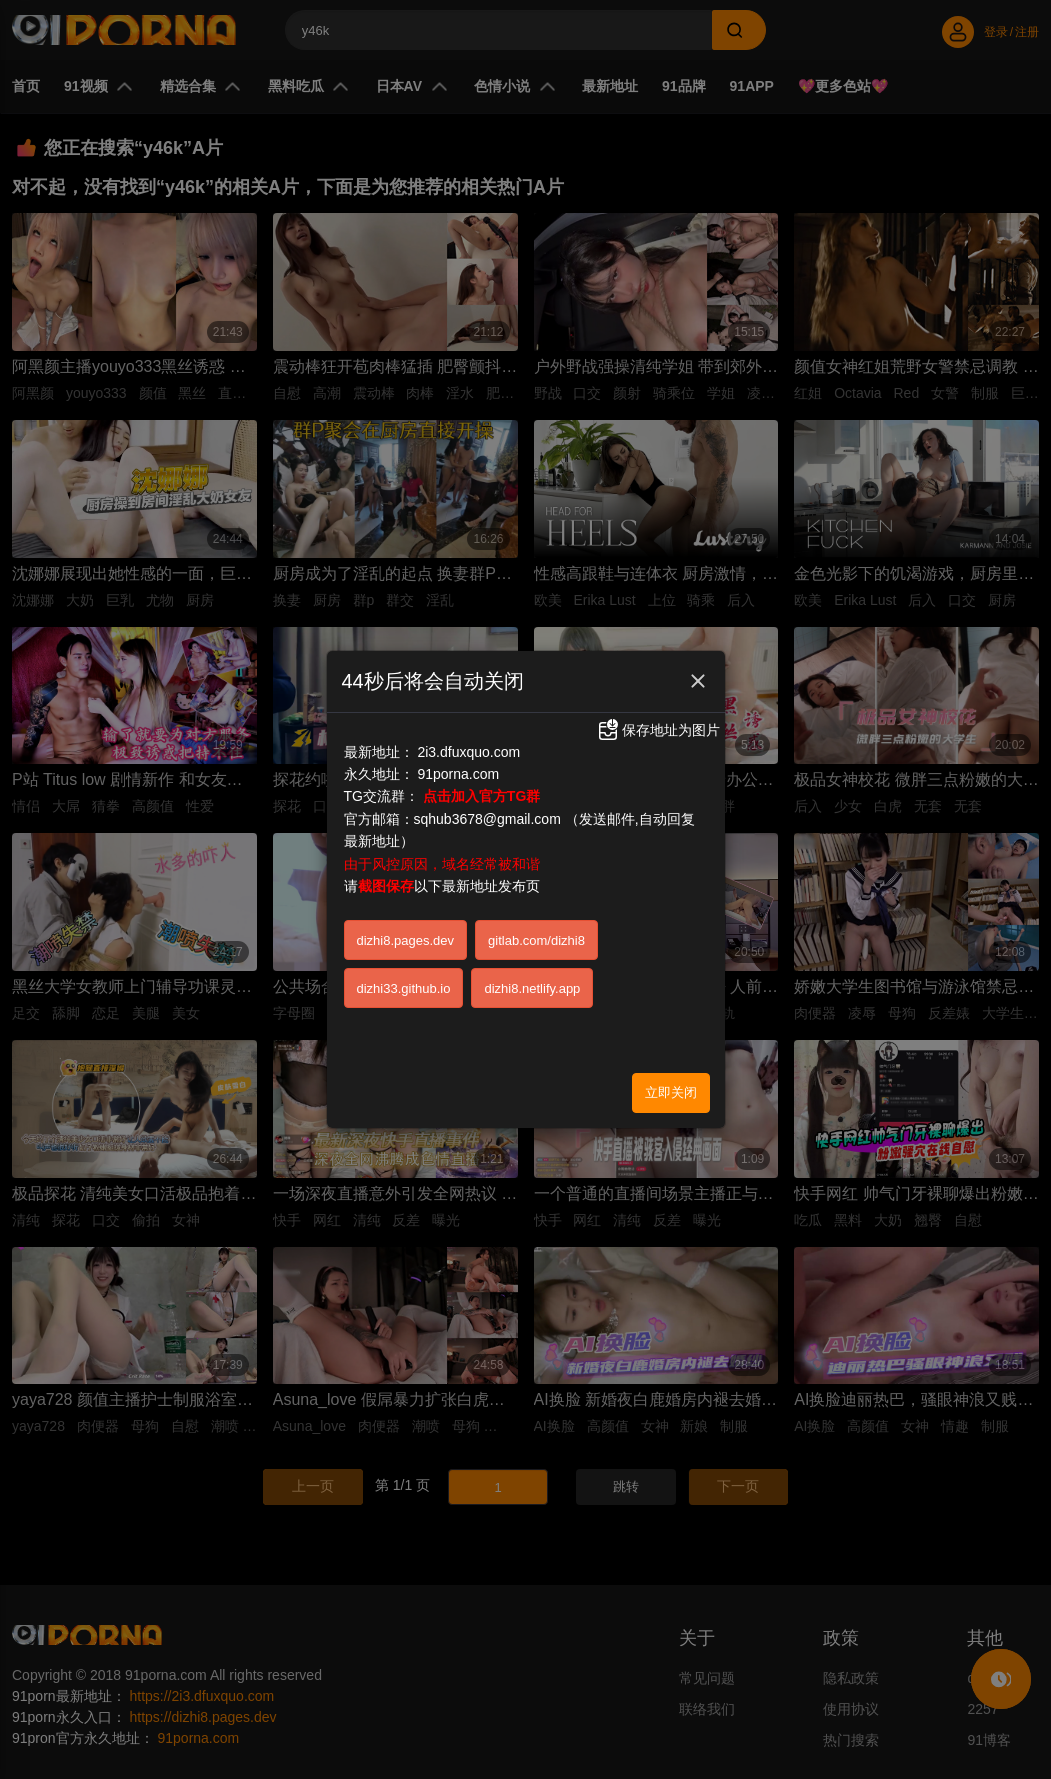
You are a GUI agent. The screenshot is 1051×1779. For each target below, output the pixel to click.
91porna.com (458, 774)
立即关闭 (671, 1092)
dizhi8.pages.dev (406, 940)
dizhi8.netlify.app (532, 988)
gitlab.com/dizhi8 (536, 940)
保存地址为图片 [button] (658, 730)
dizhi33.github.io (404, 988)
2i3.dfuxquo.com (468, 752)
